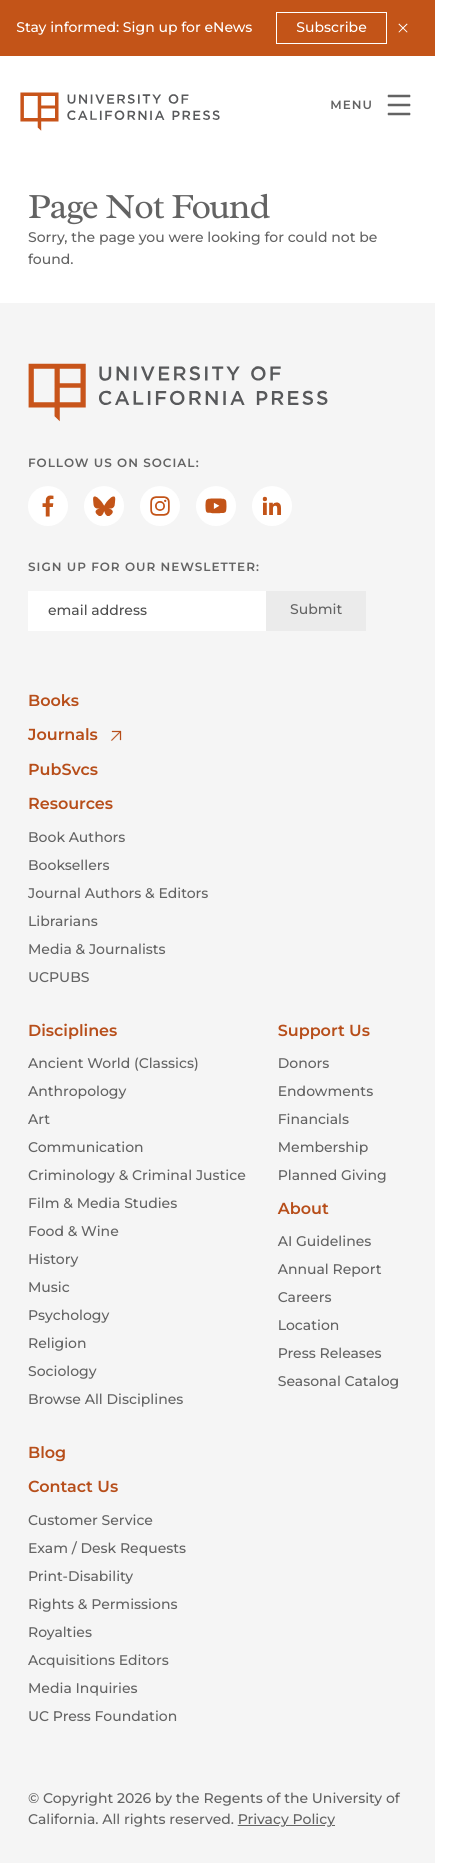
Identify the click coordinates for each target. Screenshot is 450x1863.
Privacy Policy (286, 1819)
